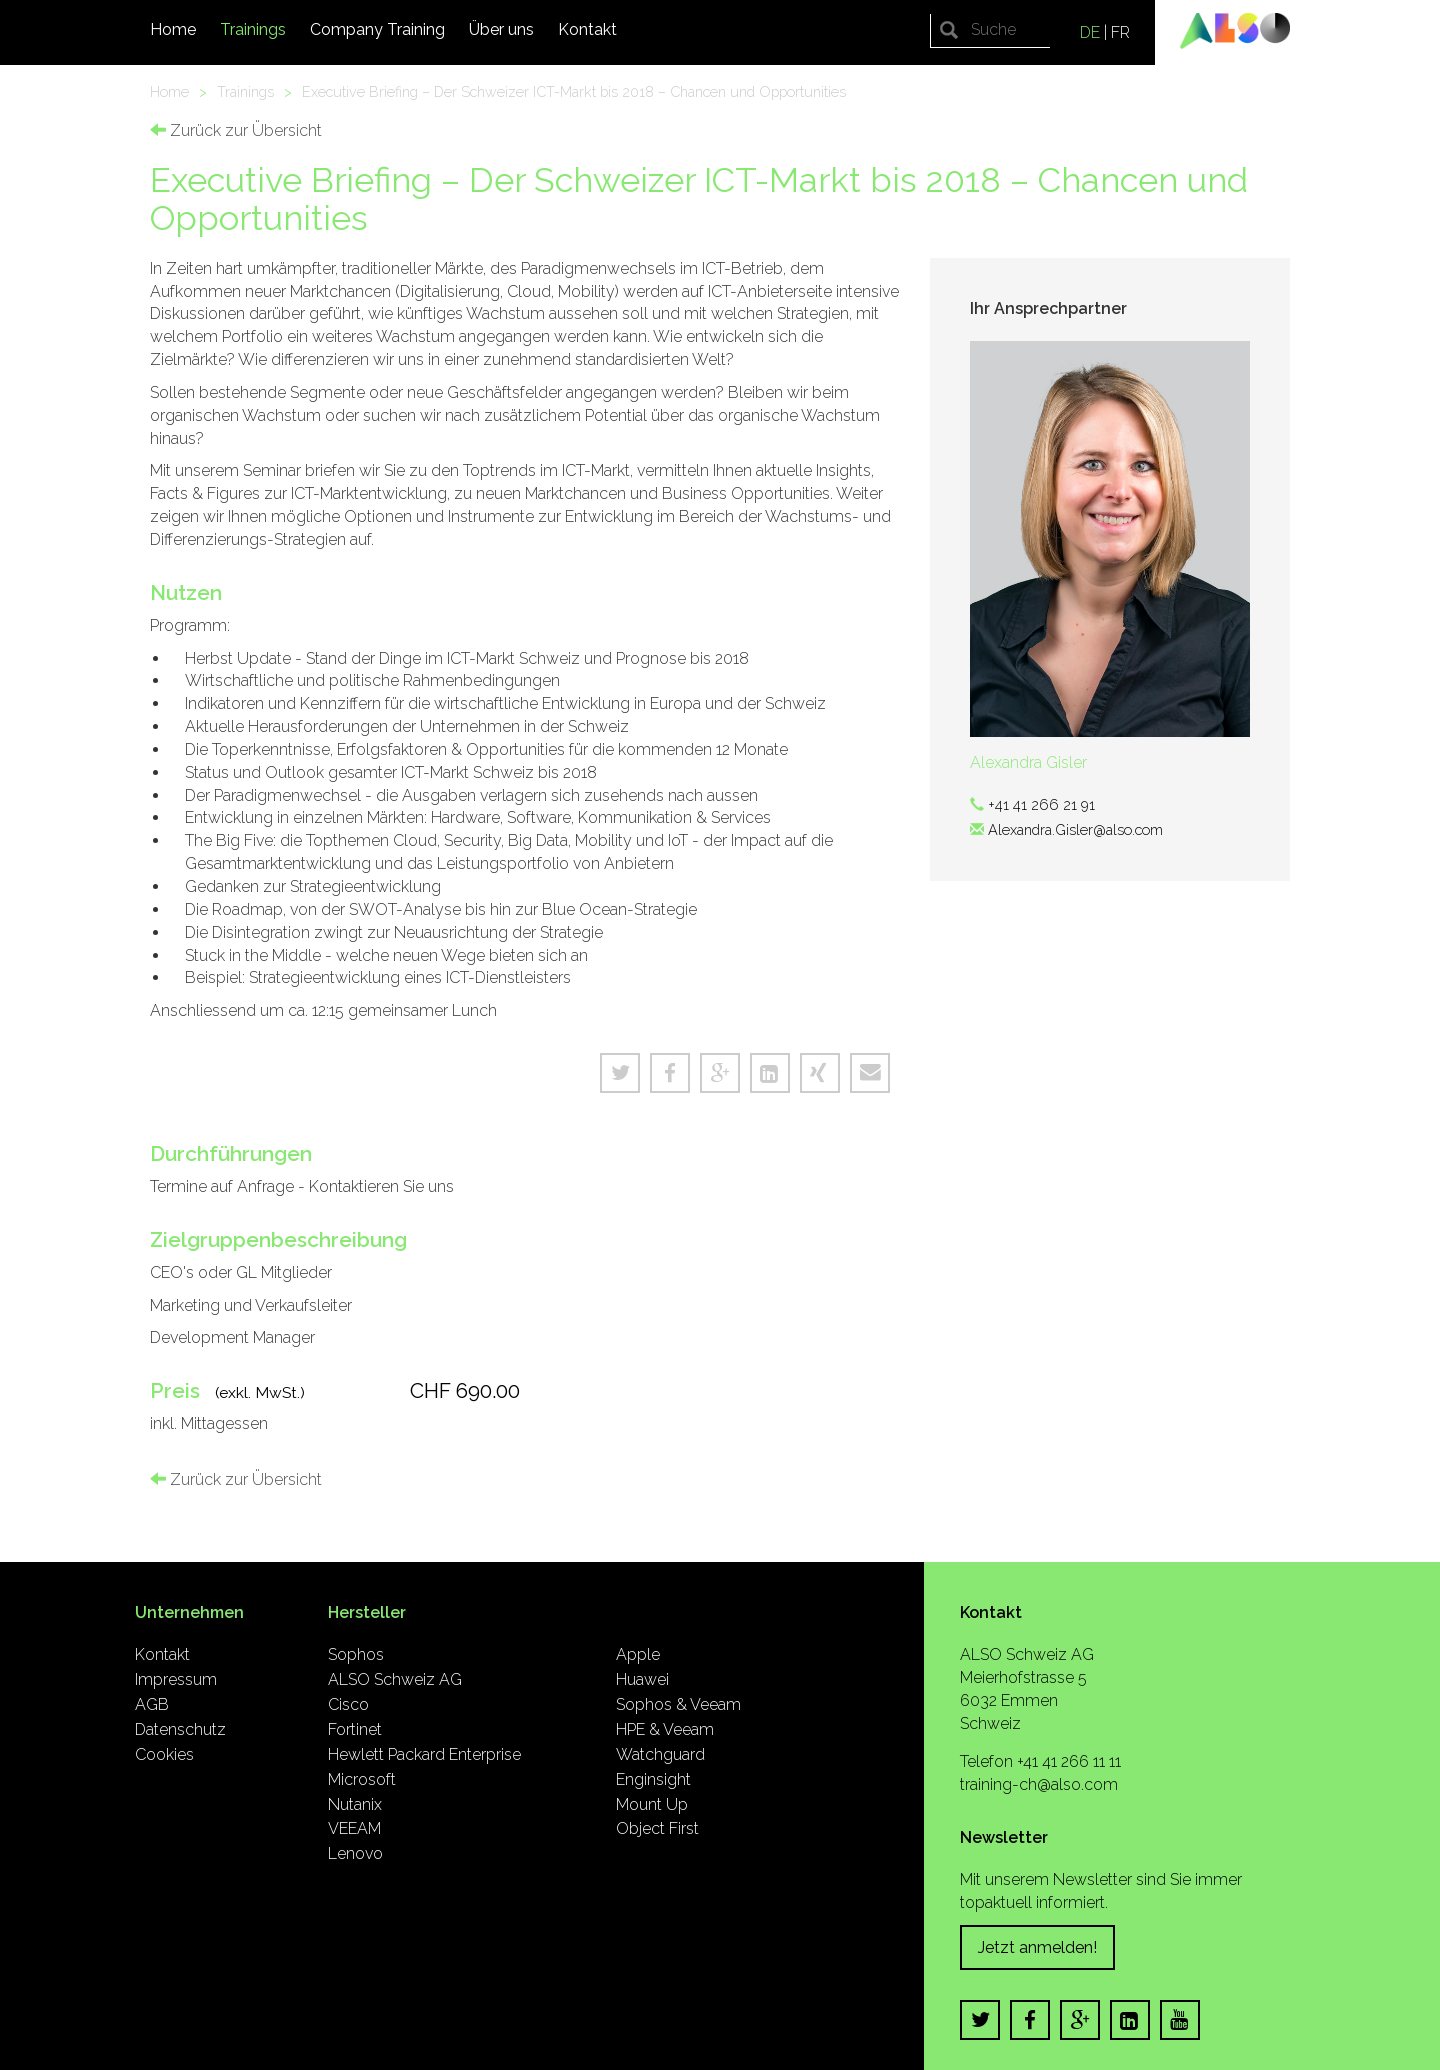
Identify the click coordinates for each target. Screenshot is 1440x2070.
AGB (152, 1704)
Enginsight (653, 1779)
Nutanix (355, 1804)
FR (1120, 32)
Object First (657, 1828)
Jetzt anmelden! (1037, 1947)
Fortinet (355, 1729)
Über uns (501, 29)
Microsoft (362, 1779)
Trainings (253, 29)
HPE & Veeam (665, 1729)
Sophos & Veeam (678, 1704)
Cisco (348, 1704)
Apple (638, 1654)
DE (1090, 32)
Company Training (377, 29)
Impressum (176, 1679)
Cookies (164, 1754)
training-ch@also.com (1039, 1784)
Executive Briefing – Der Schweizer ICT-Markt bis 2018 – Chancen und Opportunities (574, 91)
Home (173, 29)
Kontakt (587, 29)
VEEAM (354, 1828)
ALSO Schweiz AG (395, 1679)
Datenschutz (180, 1729)
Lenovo (355, 1853)
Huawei (642, 1679)
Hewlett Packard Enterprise (424, 1754)
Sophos (356, 1654)
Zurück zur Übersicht (236, 130)
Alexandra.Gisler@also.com (1075, 829)
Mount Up (652, 1804)
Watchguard (660, 1754)
